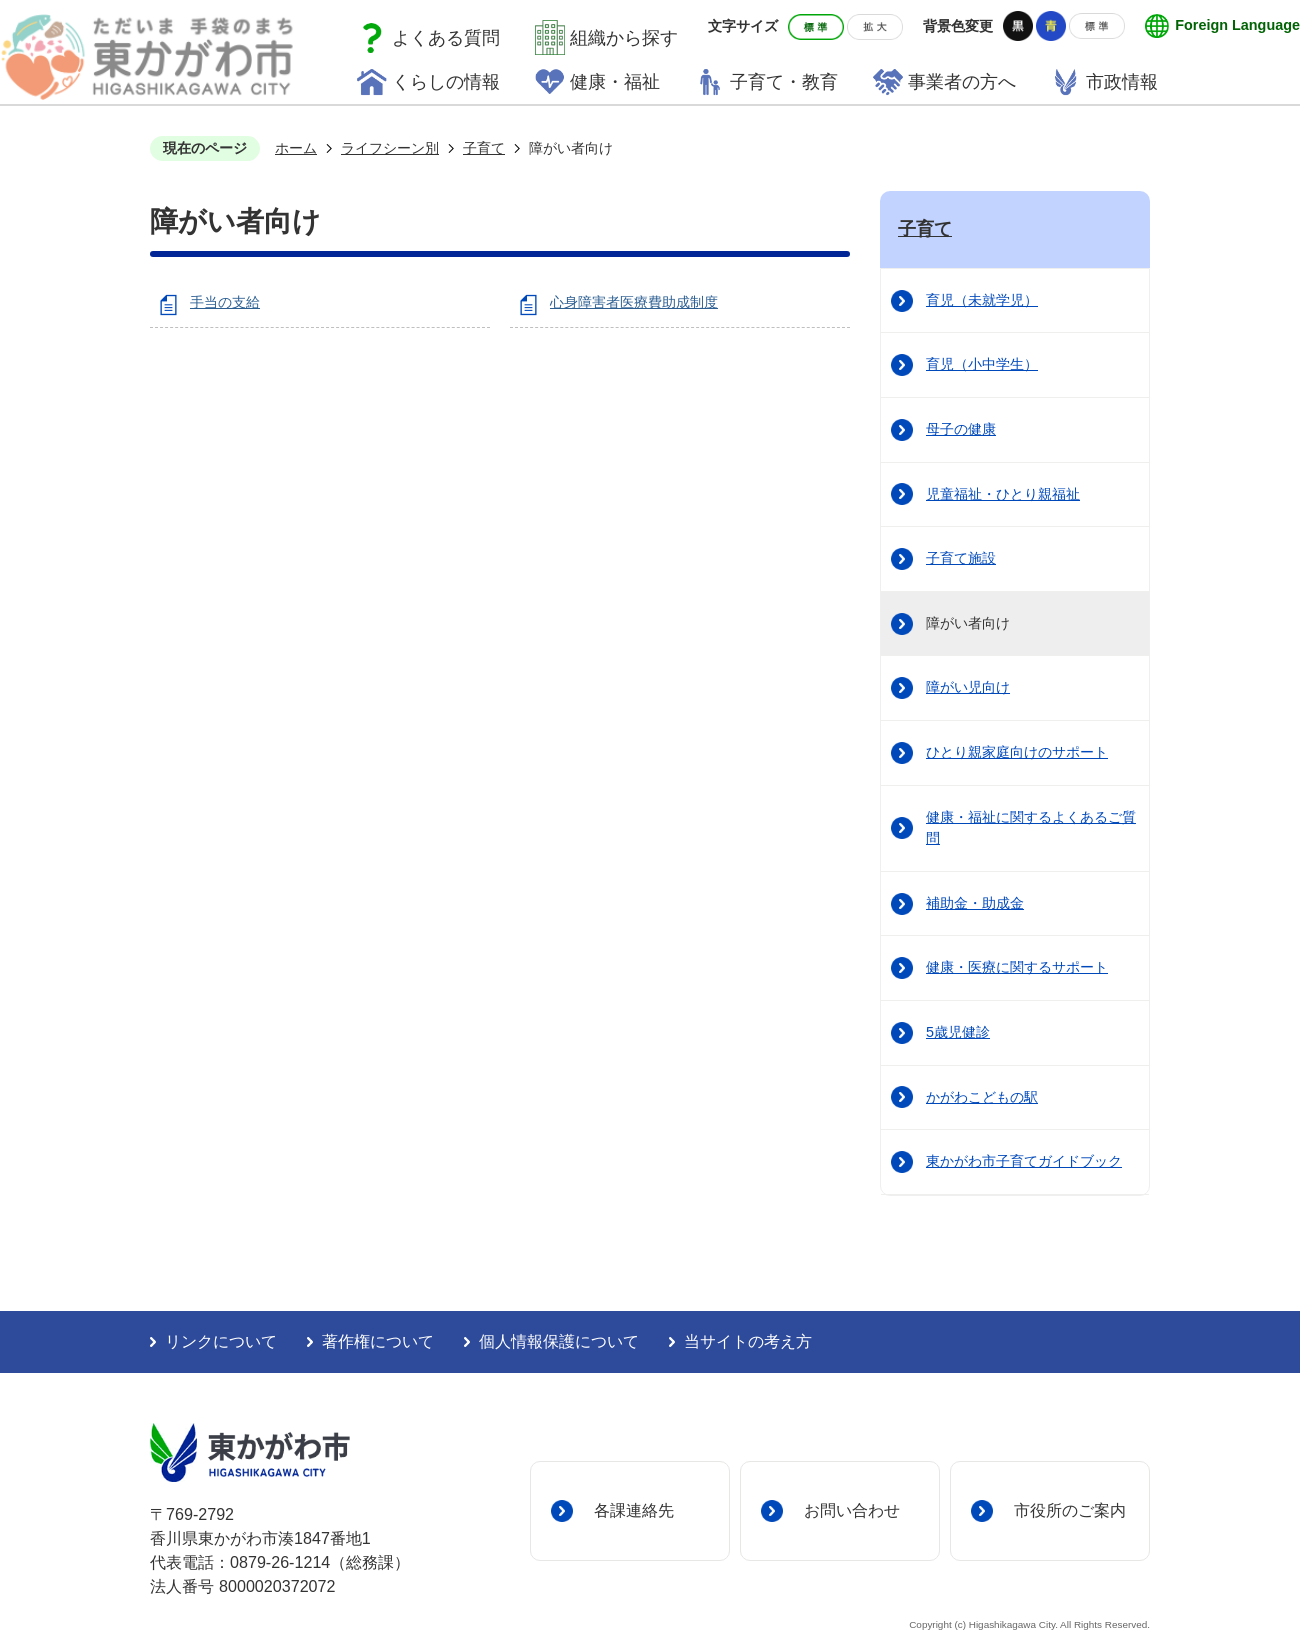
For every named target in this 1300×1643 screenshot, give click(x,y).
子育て (484, 148)
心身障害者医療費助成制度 (634, 302)
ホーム (296, 148)
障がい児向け (968, 687)
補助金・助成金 (975, 903)
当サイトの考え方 (748, 1341)
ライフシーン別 (390, 148)
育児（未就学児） (982, 300)
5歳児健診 (958, 1032)
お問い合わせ (852, 1510)
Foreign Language (1237, 25)
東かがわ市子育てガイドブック (1024, 1161)
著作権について (378, 1341)
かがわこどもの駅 (982, 1097)
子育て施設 (961, 558)
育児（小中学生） (982, 364)
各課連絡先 (634, 1510)
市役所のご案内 (1070, 1510)
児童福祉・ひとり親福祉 (1003, 494)
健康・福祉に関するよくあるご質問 (1031, 828)
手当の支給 (225, 302)
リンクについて (221, 1341)
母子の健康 (961, 429)
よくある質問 (446, 38)
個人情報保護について (559, 1341)
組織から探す (624, 38)
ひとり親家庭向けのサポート (1017, 752)
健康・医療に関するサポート (1017, 967)
